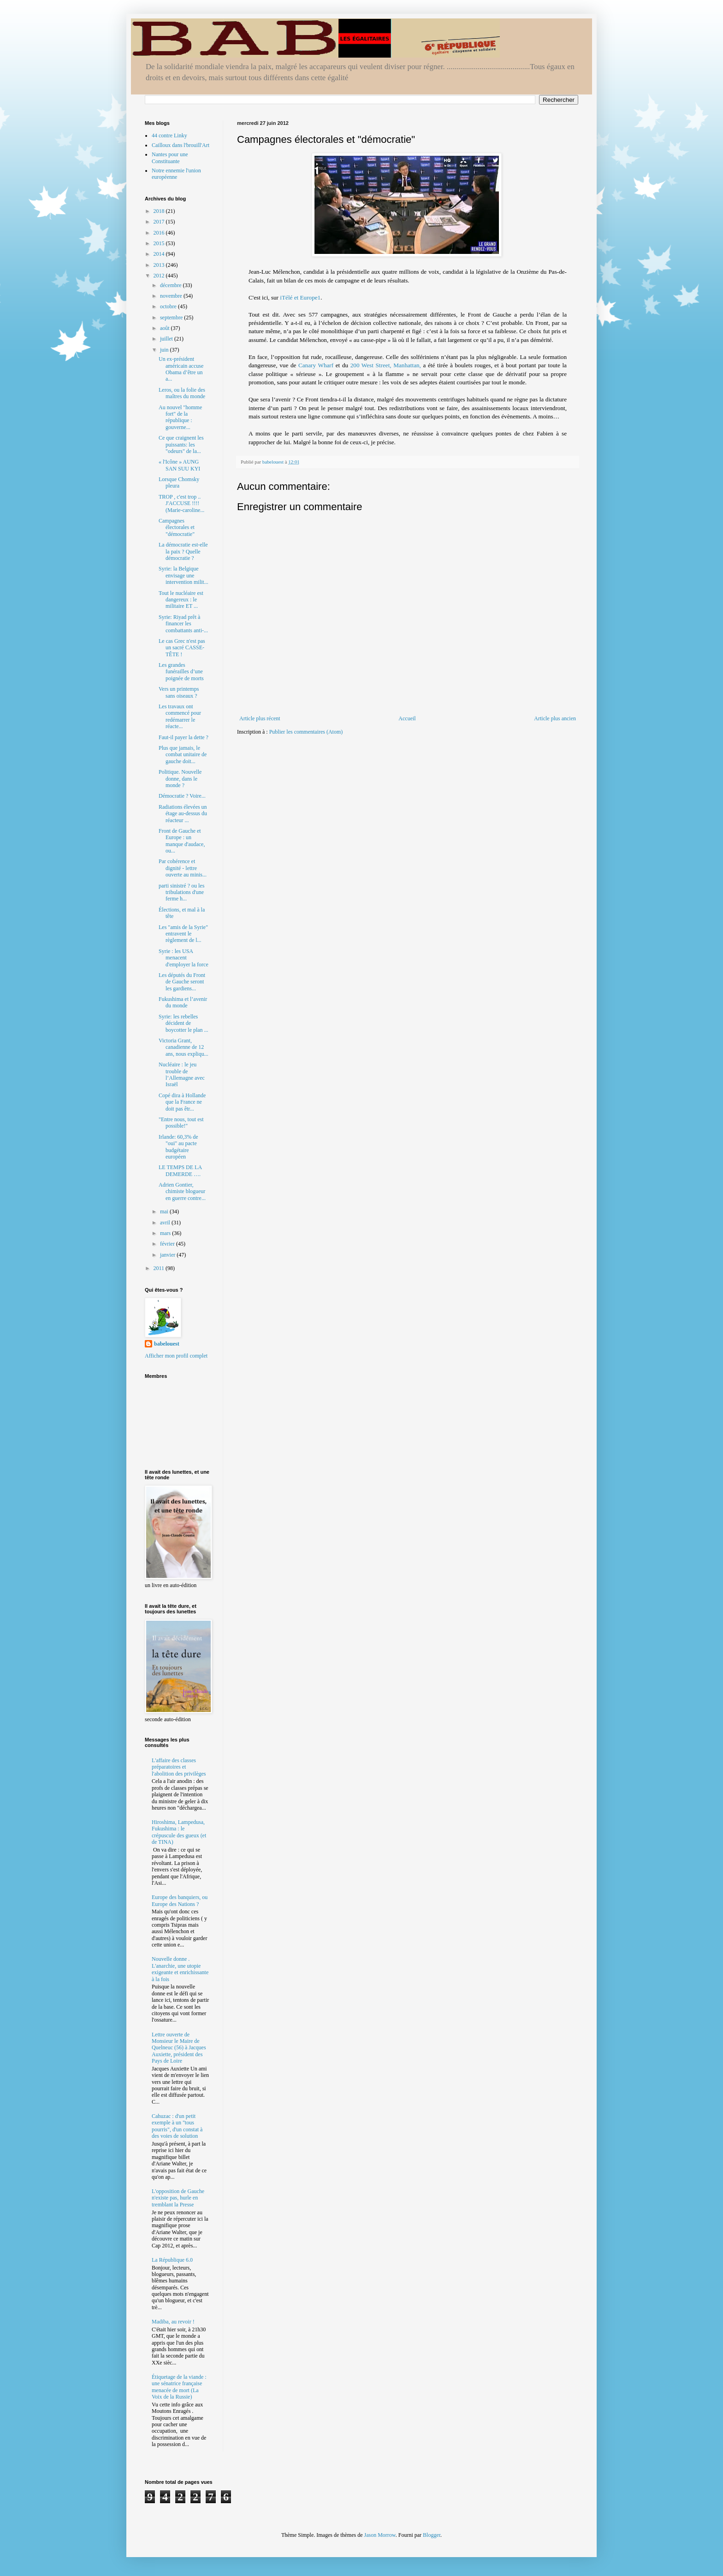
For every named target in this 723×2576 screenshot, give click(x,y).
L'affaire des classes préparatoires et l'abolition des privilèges (179, 1767)
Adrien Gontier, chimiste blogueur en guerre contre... (182, 1191)
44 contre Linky (169, 135)
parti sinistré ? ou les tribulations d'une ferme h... (181, 892)
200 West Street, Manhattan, (386, 365)
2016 (160, 232)
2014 (160, 254)
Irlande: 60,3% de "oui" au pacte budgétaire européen (178, 1147)
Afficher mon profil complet (176, 1356)
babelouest (166, 1344)
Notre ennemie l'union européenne (176, 173)
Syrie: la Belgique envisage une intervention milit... (183, 575)
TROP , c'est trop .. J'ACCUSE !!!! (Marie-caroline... (181, 503)
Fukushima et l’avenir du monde (183, 1002)
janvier (168, 1255)
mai (165, 1211)
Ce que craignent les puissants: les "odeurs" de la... (181, 444)
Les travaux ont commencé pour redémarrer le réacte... (180, 716)
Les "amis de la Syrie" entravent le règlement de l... (183, 934)
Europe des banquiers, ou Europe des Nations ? (179, 1900)
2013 (160, 265)
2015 (160, 243)
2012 (160, 275)
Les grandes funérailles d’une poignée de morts (181, 672)
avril (166, 1222)
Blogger (431, 2535)
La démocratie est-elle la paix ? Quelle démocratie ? (183, 551)
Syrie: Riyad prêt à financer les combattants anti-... (183, 624)
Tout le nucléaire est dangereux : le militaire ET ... (181, 600)
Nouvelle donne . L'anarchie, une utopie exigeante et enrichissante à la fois (180, 1969)
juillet (167, 338)
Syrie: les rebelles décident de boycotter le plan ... (183, 1023)
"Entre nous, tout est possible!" (181, 1122)
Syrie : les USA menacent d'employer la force (183, 958)
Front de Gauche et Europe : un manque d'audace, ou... (182, 841)
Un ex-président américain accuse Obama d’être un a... (181, 369)
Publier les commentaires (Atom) (306, 732)
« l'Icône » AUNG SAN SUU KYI (179, 465)
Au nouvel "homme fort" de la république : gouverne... (180, 417)
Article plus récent (259, 718)
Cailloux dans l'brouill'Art (180, 145)
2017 (160, 221)
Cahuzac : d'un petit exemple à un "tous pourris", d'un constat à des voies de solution (177, 2126)
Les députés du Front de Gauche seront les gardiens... (182, 982)
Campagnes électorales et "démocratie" (177, 527)
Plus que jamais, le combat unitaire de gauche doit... (183, 755)
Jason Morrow (380, 2535)
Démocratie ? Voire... (182, 796)
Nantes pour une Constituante (170, 157)
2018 (160, 211)
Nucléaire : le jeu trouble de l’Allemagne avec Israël (182, 1074)
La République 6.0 (172, 2260)
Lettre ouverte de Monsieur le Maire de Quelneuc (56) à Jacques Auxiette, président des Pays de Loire (179, 2047)
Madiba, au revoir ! (173, 2321)
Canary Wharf (317, 365)
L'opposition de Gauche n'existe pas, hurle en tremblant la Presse (178, 2198)
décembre (171, 285)
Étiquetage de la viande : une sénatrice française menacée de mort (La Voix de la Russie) (179, 2387)
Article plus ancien (555, 718)
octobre (169, 306)
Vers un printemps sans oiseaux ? (179, 692)
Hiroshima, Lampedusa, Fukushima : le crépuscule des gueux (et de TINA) (179, 1832)
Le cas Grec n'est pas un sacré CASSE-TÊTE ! (182, 648)
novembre (172, 296)
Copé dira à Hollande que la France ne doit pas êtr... (182, 1102)
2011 (160, 1268)
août (165, 328)
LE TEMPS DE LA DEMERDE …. (180, 1170)
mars (166, 1233)
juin (165, 350)
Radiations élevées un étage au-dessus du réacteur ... (183, 813)
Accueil (406, 718)
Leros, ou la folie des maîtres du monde (182, 393)
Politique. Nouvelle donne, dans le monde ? (180, 778)
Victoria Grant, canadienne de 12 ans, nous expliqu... (183, 1047)
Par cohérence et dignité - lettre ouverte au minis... (183, 868)
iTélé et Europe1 (300, 297)
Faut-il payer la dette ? (183, 737)
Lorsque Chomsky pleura (179, 482)
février (168, 1244)
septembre (172, 317)
